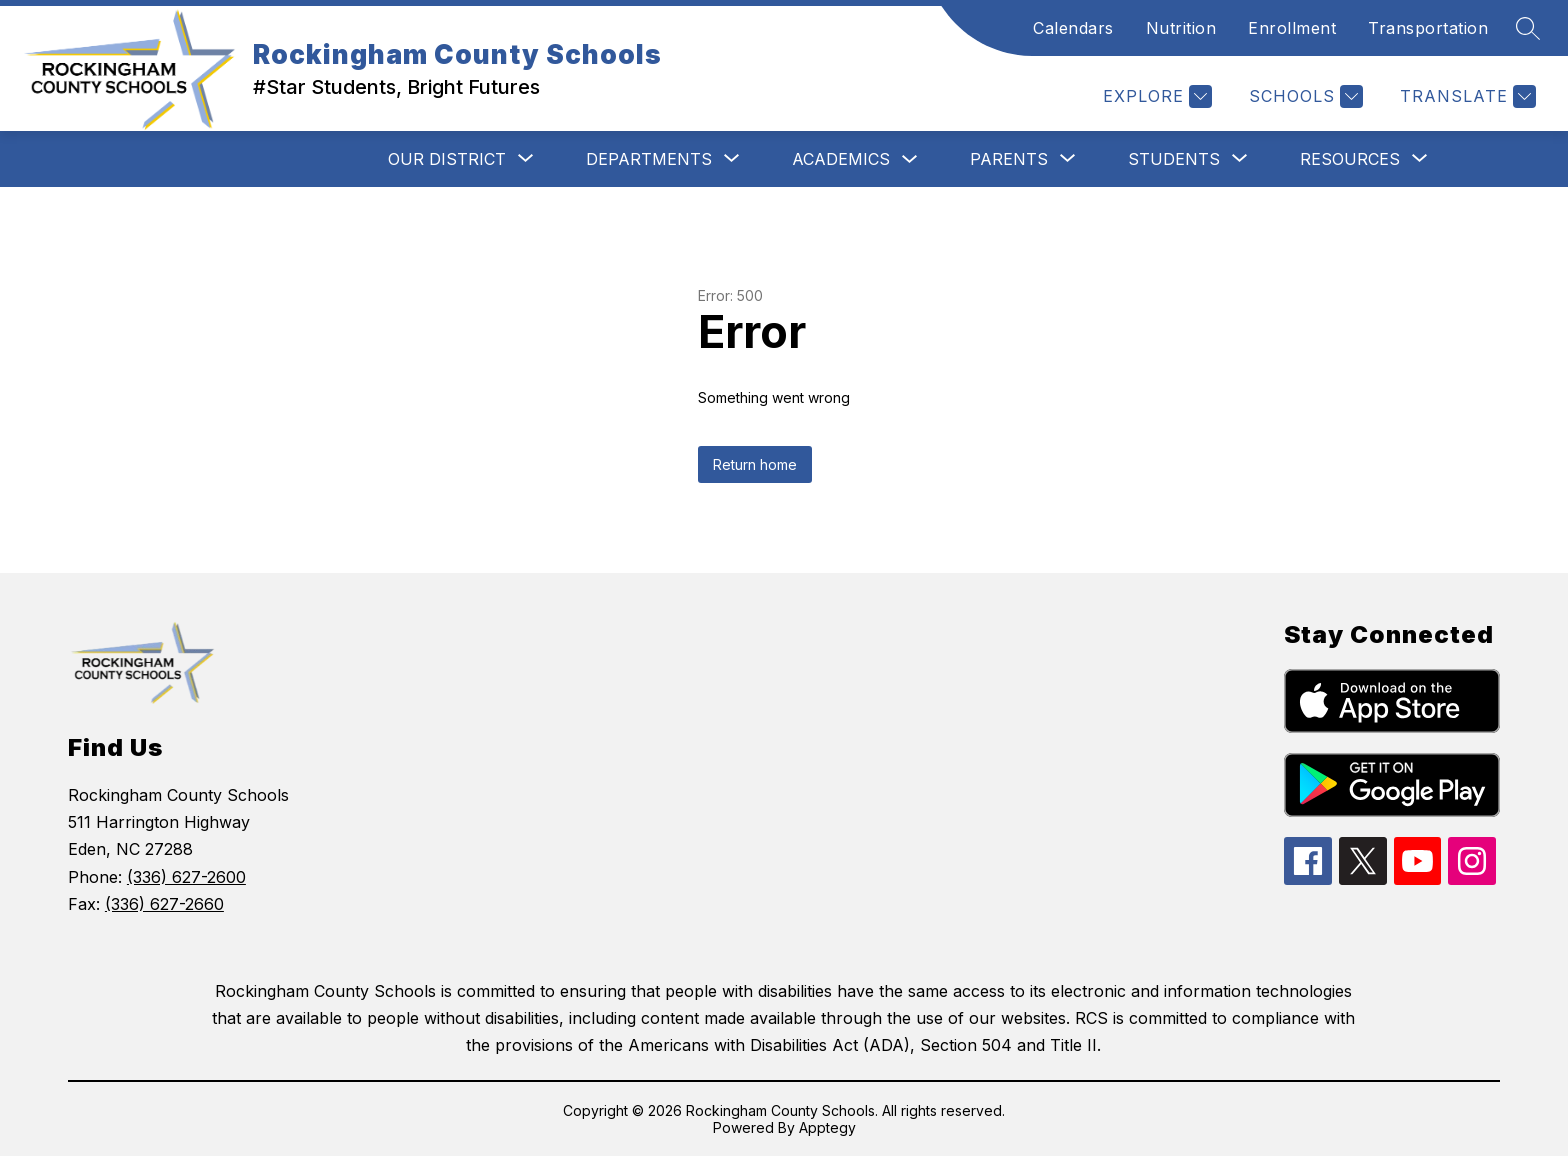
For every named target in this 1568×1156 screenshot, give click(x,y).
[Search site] (1528, 28)
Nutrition (1181, 28)
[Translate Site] (1465, 96)
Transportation (1428, 28)
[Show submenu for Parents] (1009, 159)
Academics (841, 159)
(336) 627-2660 (164, 904)
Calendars (1073, 28)
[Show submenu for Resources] (1350, 159)
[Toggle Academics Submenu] (910, 159)
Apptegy (827, 1127)
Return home (755, 464)
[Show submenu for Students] (1174, 159)
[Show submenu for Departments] (649, 159)
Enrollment (1292, 28)
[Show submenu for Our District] (447, 159)
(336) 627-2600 (186, 877)
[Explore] (1155, 96)
